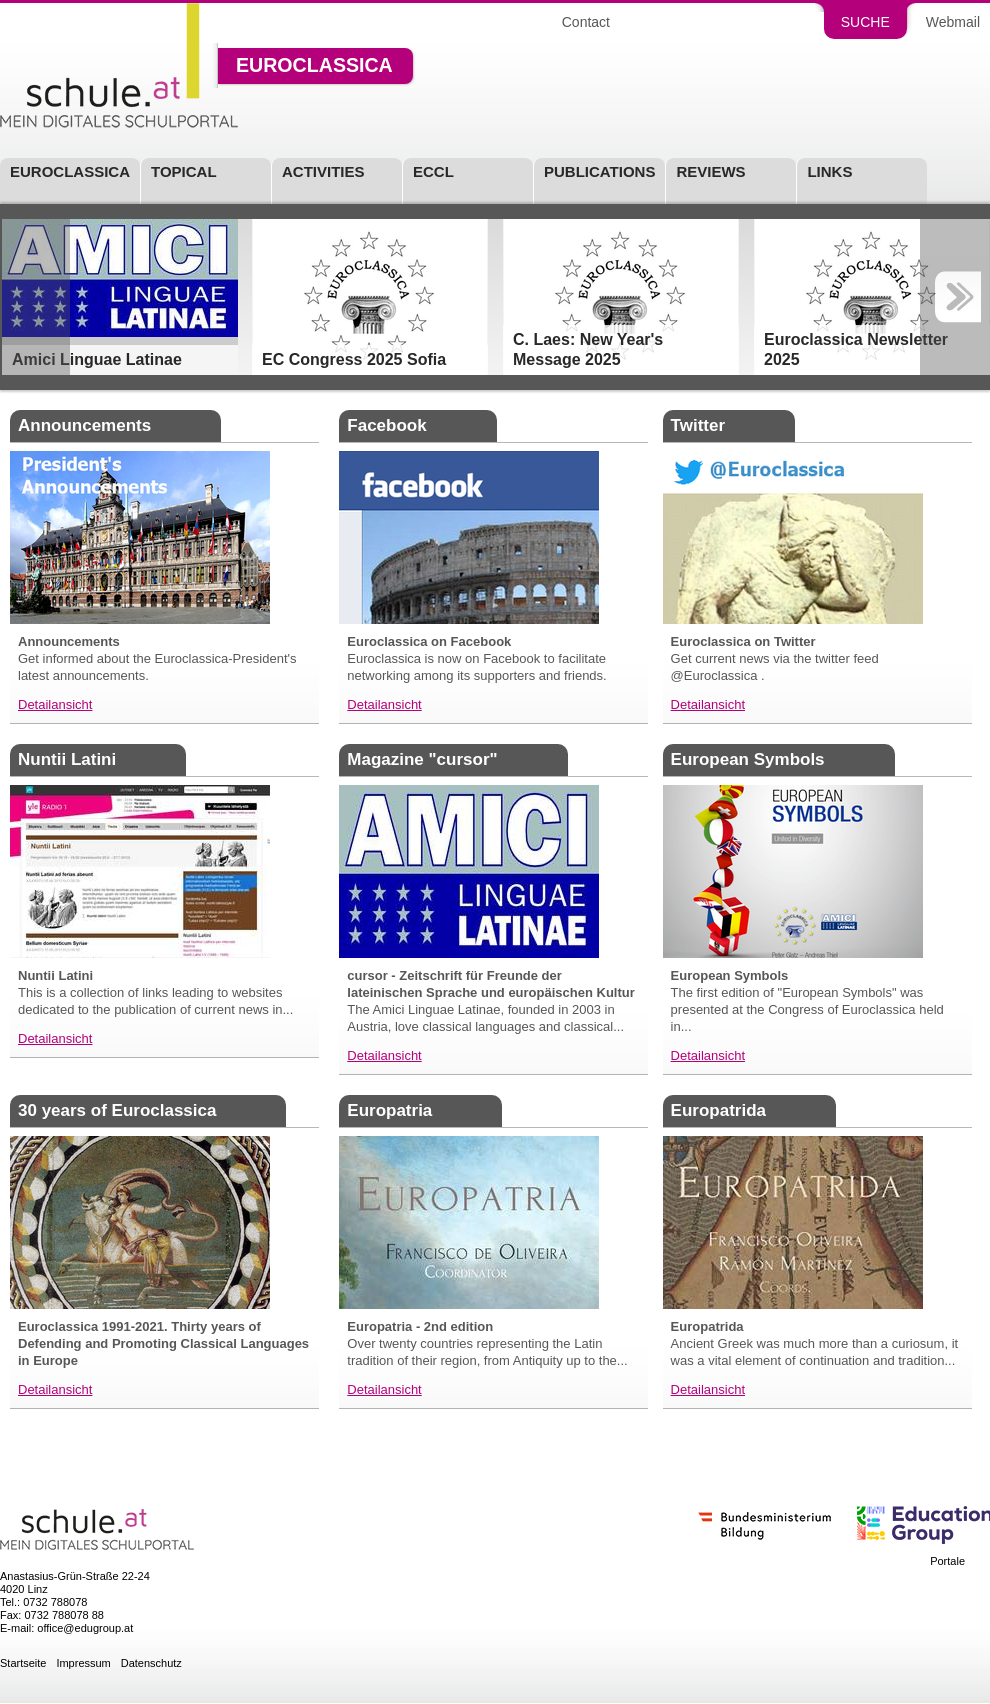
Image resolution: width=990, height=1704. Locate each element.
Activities (323, 172)
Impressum (83, 1663)
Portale (947, 1561)
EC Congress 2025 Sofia (354, 359)
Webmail (953, 22)
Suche (865, 22)
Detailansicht (55, 704)
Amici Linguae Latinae (97, 359)
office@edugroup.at (85, 1628)
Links (829, 172)
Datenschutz (151, 1663)
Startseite (23, 1663)
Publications (599, 172)
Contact (586, 22)
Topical (184, 172)
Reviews (710, 172)
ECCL (433, 172)
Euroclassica (314, 66)
